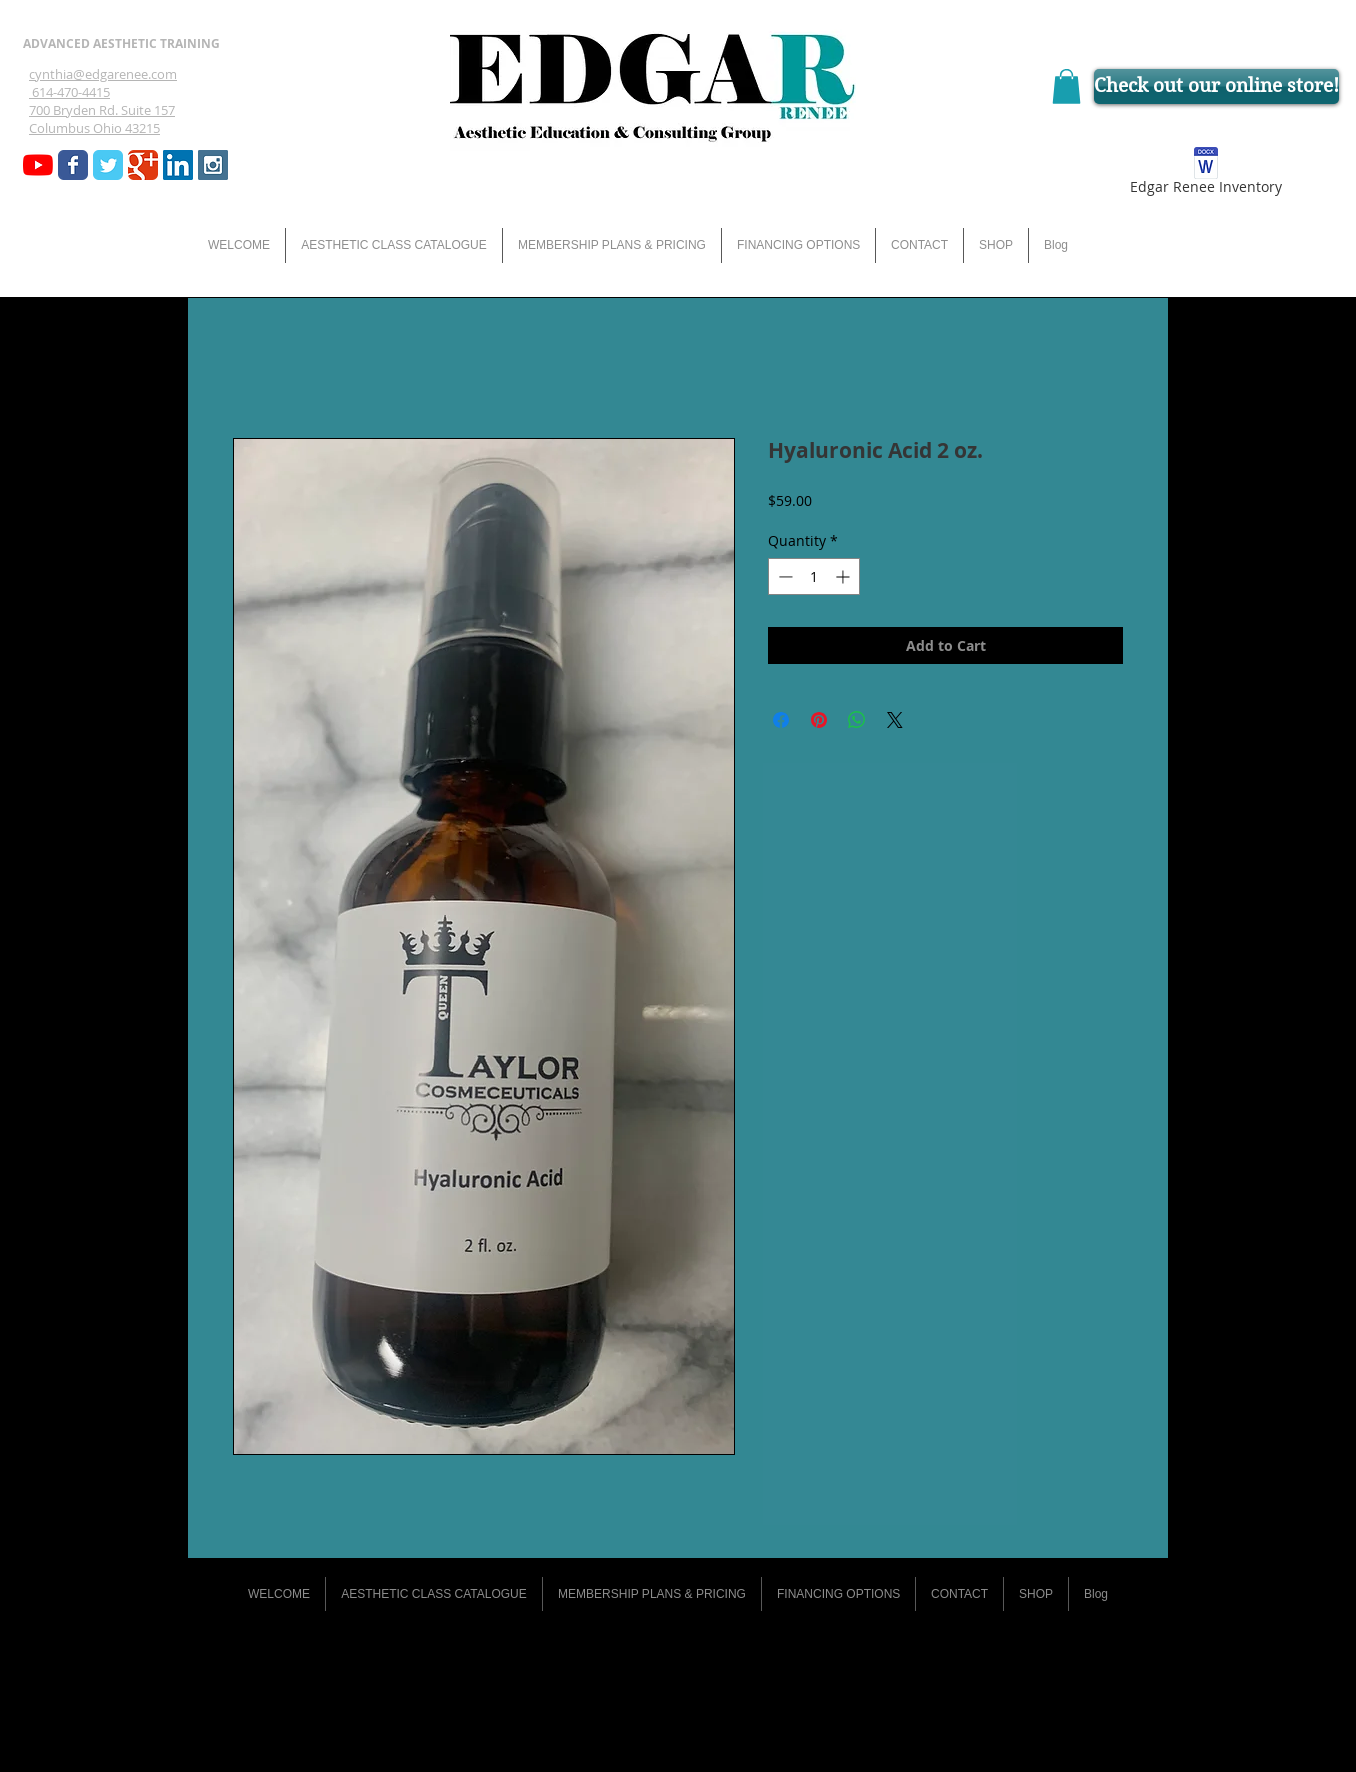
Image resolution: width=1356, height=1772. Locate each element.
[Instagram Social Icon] (213, 165)
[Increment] (844, 576)
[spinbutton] (814, 576)
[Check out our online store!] (1216, 86)
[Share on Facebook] (781, 720)
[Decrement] (783, 576)
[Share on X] (895, 720)
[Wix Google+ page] (143, 165)
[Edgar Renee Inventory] (1205, 174)
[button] (1066, 86)
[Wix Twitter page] (108, 165)
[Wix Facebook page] (73, 165)
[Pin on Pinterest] (819, 720)
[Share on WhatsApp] (857, 720)
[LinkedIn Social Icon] (178, 165)
